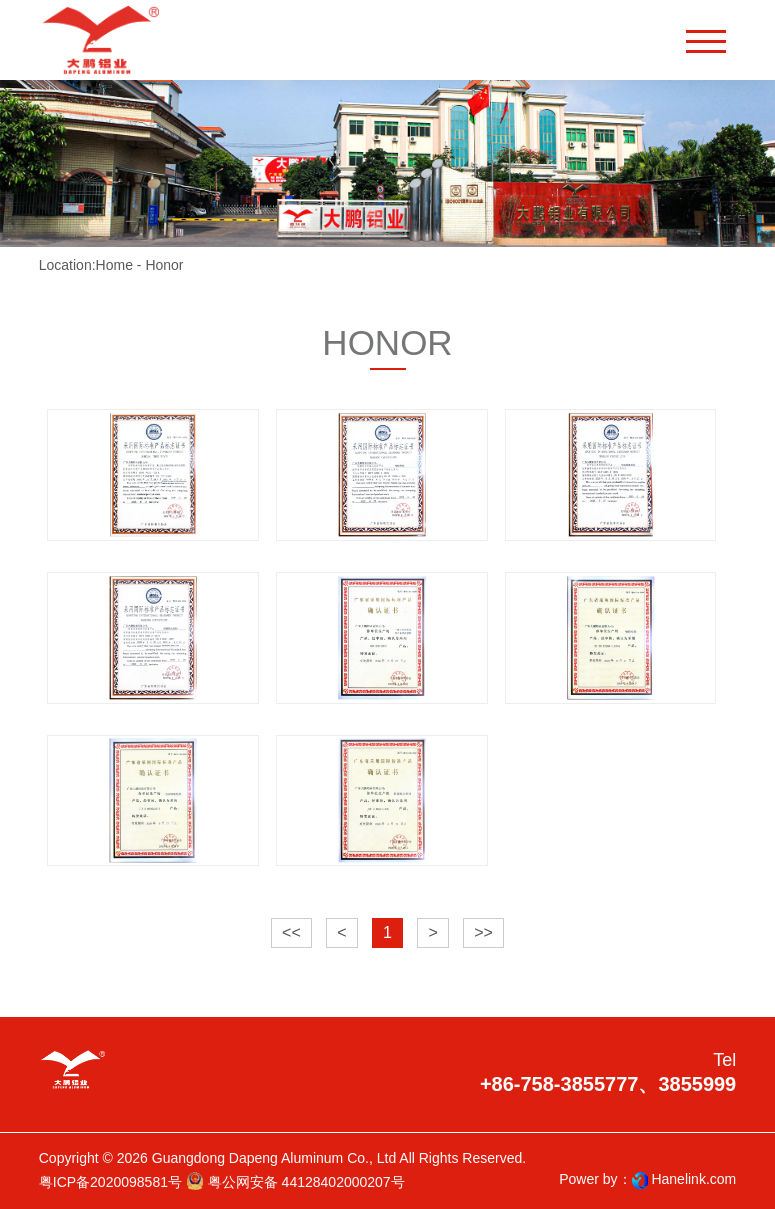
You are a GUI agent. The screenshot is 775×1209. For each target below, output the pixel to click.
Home (114, 265)
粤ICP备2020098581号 (110, 1182)
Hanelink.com (693, 1179)
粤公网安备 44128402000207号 (295, 1181)
